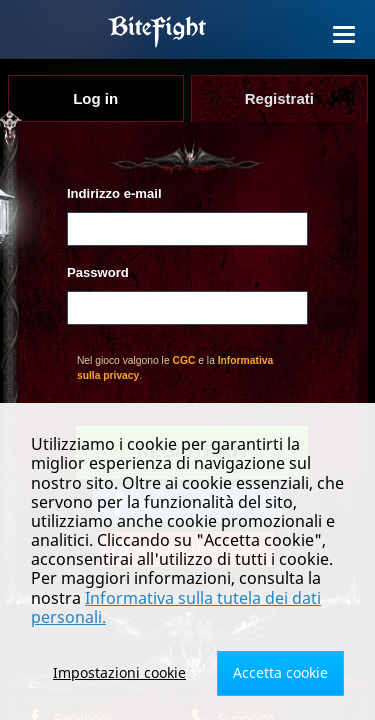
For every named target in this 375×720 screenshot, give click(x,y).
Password (98, 272)
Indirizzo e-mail (114, 193)
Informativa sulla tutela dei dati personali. (176, 607)
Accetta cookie (280, 672)
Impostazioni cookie (119, 672)
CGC (184, 360)
